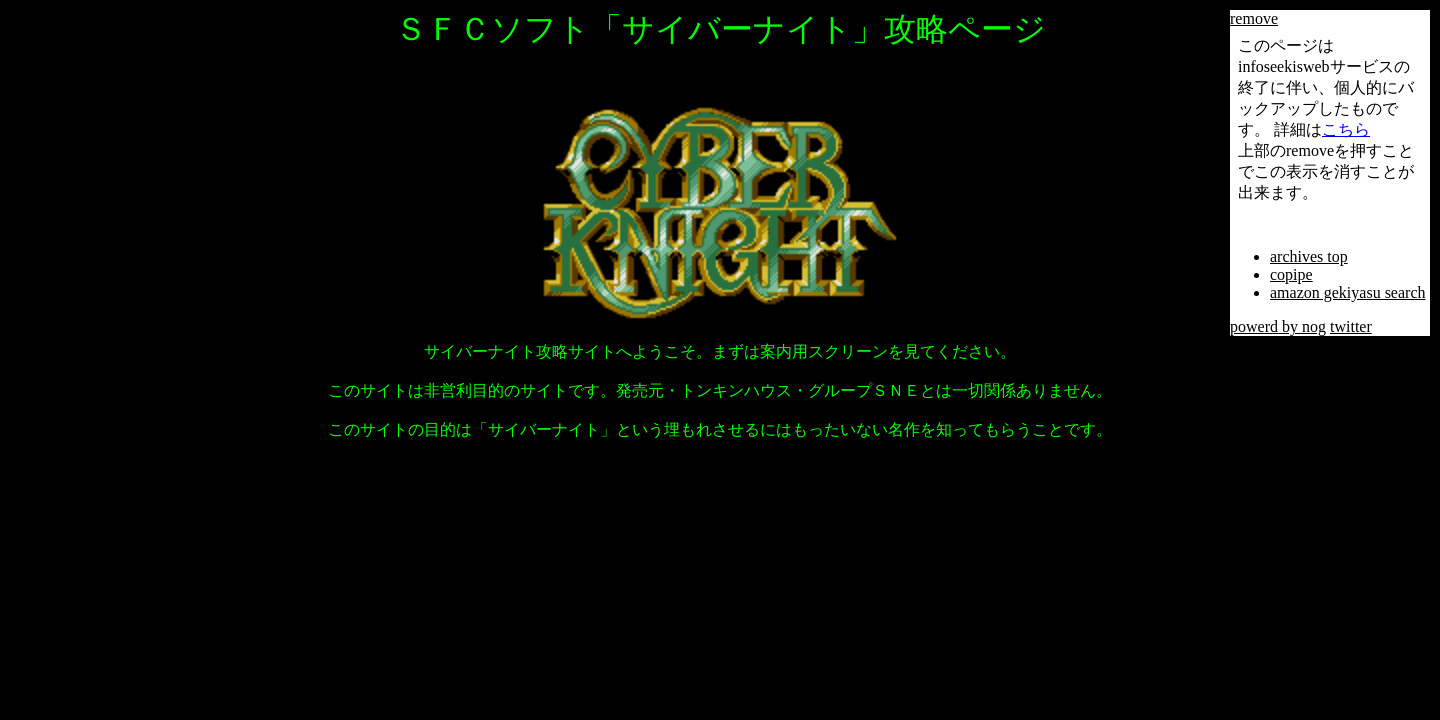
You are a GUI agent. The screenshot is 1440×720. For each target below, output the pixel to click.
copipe (1291, 274)
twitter (1351, 326)
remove (1254, 18)
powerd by (1266, 326)
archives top (1309, 256)
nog (1314, 326)
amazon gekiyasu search (1347, 292)
